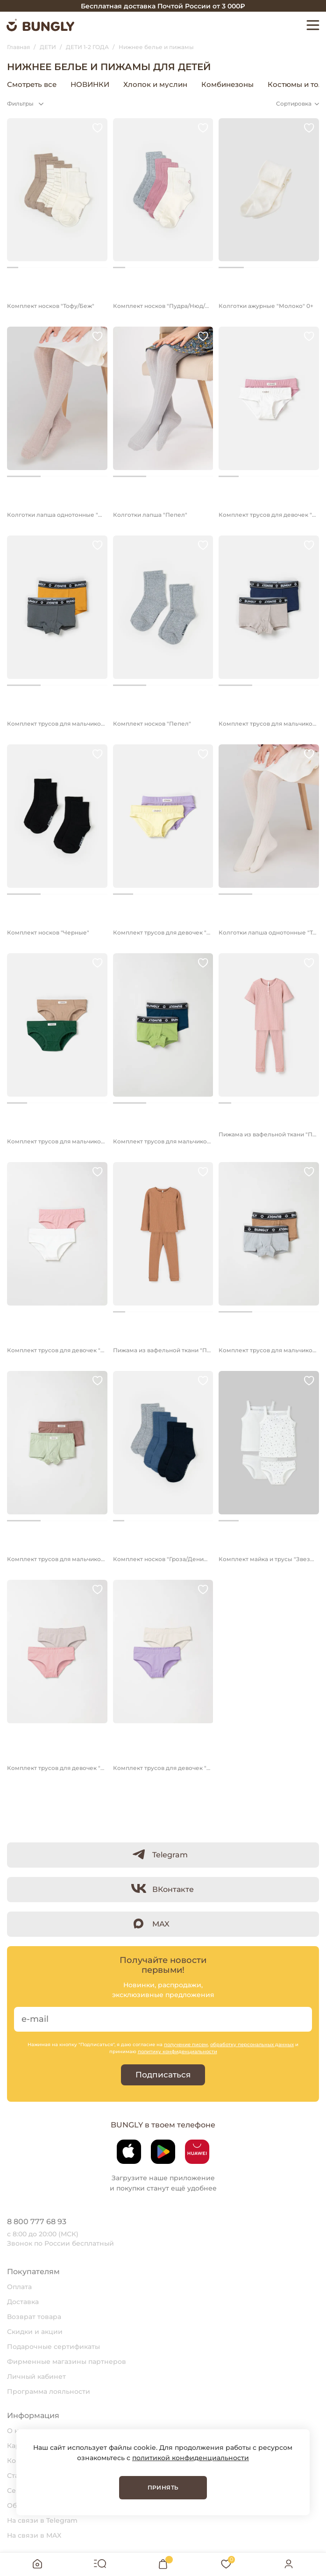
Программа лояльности (48, 2391)
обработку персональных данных (252, 2044)
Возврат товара (34, 2316)
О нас (17, 2430)
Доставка (23, 2302)
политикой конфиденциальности (190, 2458)
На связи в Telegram (42, 2520)
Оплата (19, 2287)
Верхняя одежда (42, 84)
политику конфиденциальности (177, 2051)
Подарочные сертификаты (53, 2346)
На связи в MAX (34, 2535)
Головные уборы (118, 84)
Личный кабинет (36, 2376)
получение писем (186, 2044)
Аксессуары (185, 84)
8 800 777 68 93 (36, 2221)
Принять (163, 2487)
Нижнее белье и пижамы (270, 84)
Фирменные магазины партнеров (66, 2361)
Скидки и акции (35, 2331)
